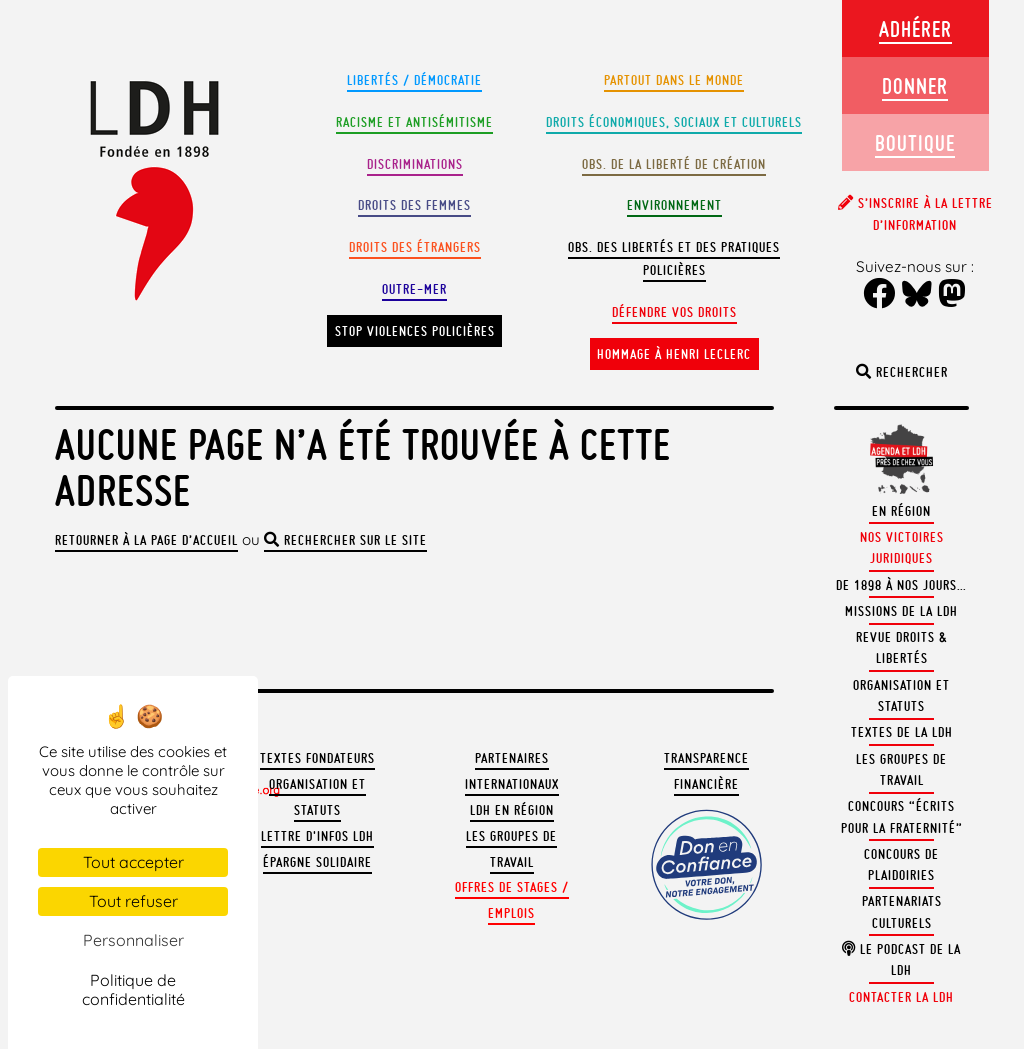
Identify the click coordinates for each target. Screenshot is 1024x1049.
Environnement (674, 205)
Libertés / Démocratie (414, 80)
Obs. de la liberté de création (674, 164)
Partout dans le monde (674, 80)
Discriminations (415, 164)
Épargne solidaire (317, 862)
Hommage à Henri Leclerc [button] (674, 354)
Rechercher (902, 372)
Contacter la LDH (901, 997)
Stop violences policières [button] (415, 331)
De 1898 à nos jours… (901, 585)
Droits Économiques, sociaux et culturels (674, 122)
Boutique (915, 142)
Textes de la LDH (902, 732)
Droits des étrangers (415, 247)
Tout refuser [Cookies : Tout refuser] (133, 901)
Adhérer (915, 28)
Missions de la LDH (901, 611)
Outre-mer (414, 289)
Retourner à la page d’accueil (146, 540)
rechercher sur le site (345, 540)
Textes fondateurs (317, 758)
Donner (915, 85)
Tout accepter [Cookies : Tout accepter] (133, 862)
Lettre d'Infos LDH (317, 836)
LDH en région (512, 810)
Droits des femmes (414, 205)
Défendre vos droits (674, 312)
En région (901, 511)
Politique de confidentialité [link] (133, 989)
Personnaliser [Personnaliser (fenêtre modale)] (133, 940)
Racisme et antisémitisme (414, 122)
